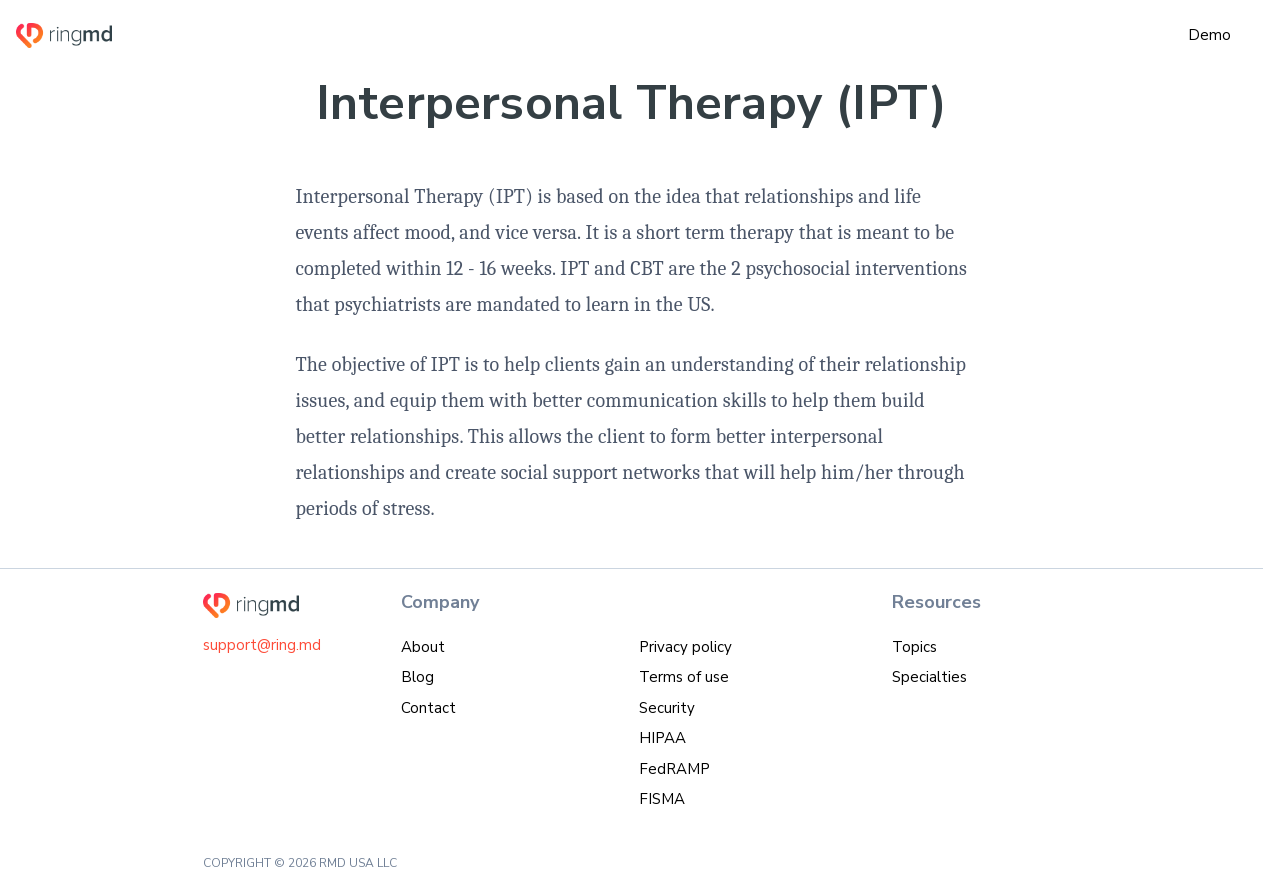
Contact (428, 708)
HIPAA (662, 738)
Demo (1209, 35)
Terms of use (684, 677)
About (423, 647)
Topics (914, 647)
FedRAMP (674, 769)
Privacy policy (685, 647)
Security (667, 708)
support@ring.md (262, 645)
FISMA (662, 799)
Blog (417, 677)
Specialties (929, 677)
